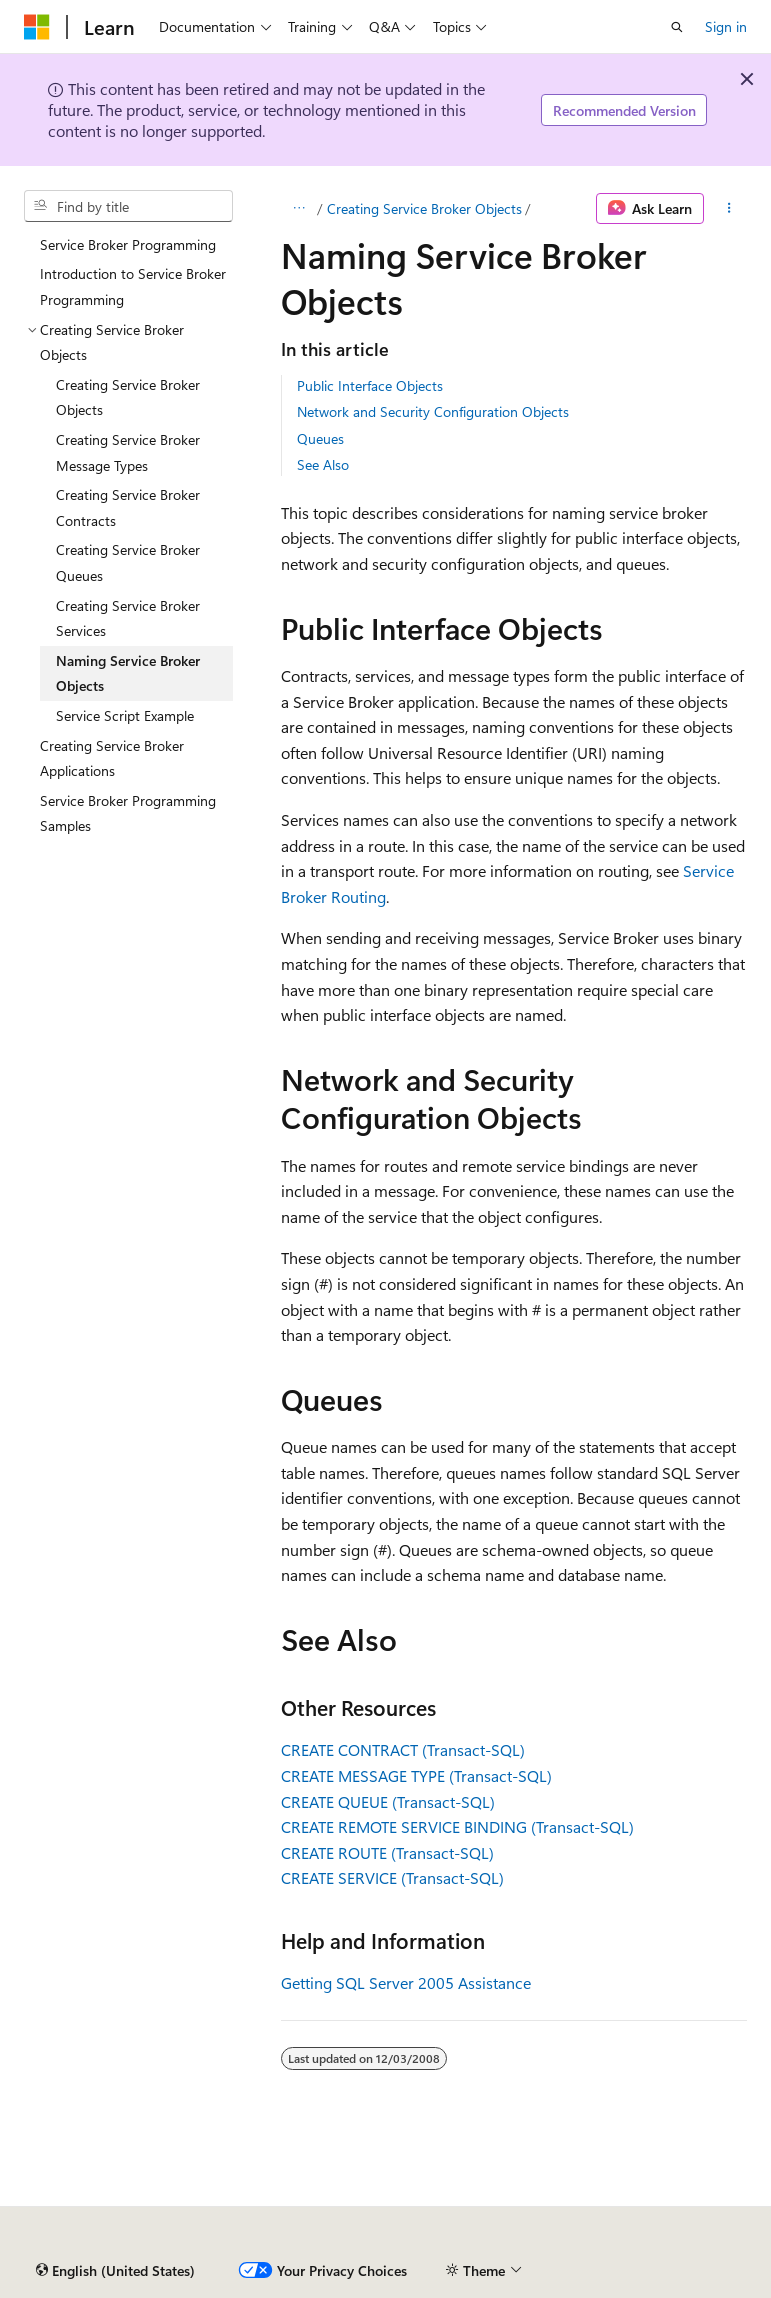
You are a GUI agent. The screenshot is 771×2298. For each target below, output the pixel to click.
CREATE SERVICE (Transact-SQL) (392, 1877)
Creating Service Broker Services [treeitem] (128, 618)
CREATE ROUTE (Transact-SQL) (387, 1852)
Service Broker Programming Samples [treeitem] (128, 813)
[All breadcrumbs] (298, 209)
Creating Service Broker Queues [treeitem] (128, 562)
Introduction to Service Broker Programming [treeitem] (133, 286)
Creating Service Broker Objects (424, 208)
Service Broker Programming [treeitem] (128, 244)
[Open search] (677, 27)
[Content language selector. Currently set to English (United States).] (115, 2271)
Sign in (726, 26)
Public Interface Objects (370, 385)
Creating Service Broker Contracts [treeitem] (128, 507)
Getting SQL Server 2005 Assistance (406, 1982)
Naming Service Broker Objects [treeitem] (128, 673)
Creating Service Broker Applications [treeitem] (112, 758)
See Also (323, 464)
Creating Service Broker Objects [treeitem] (128, 397)
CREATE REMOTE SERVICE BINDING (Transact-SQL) (457, 1826)
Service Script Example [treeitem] (125, 715)
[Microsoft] (37, 27)
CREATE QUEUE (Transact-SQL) (388, 1801)
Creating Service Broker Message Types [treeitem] (128, 452)
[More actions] (729, 209)
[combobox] (128, 206)
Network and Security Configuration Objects (433, 411)
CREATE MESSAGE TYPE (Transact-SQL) (416, 1775)
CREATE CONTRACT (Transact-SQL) (403, 1749)
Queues (320, 438)
